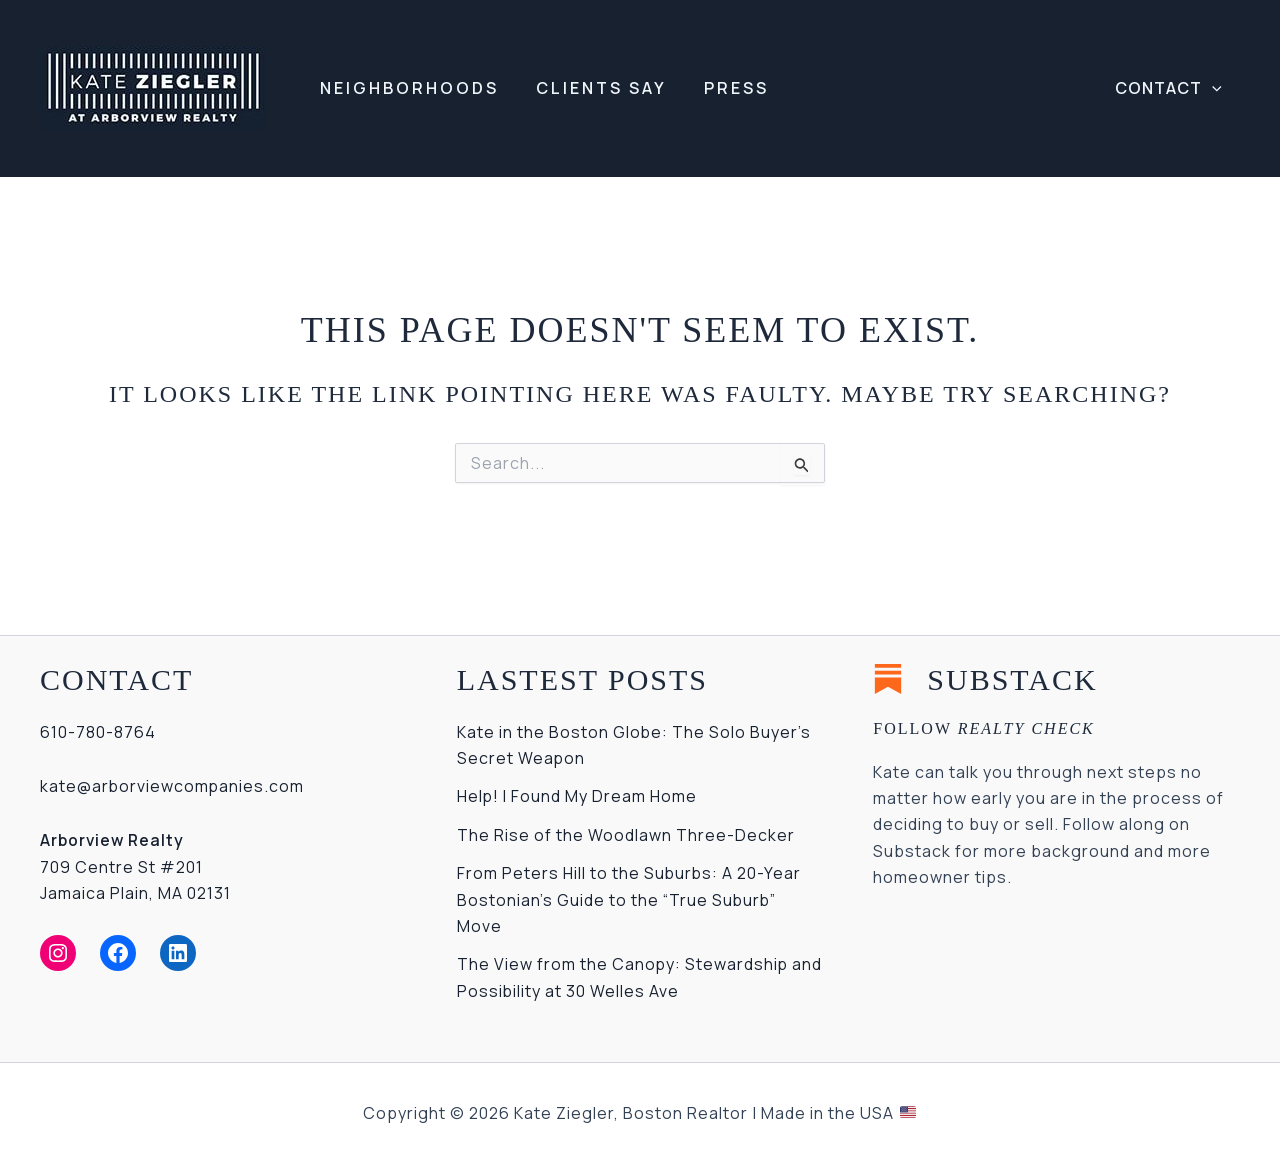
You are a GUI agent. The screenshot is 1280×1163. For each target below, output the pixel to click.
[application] (1214, 89)
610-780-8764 (98, 732)
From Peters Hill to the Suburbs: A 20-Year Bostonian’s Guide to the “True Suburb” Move (630, 899)
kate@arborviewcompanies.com (173, 786)
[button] (1170, 89)
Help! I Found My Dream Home (577, 796)
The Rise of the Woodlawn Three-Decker (626, 835)
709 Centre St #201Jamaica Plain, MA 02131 (135, 866)
